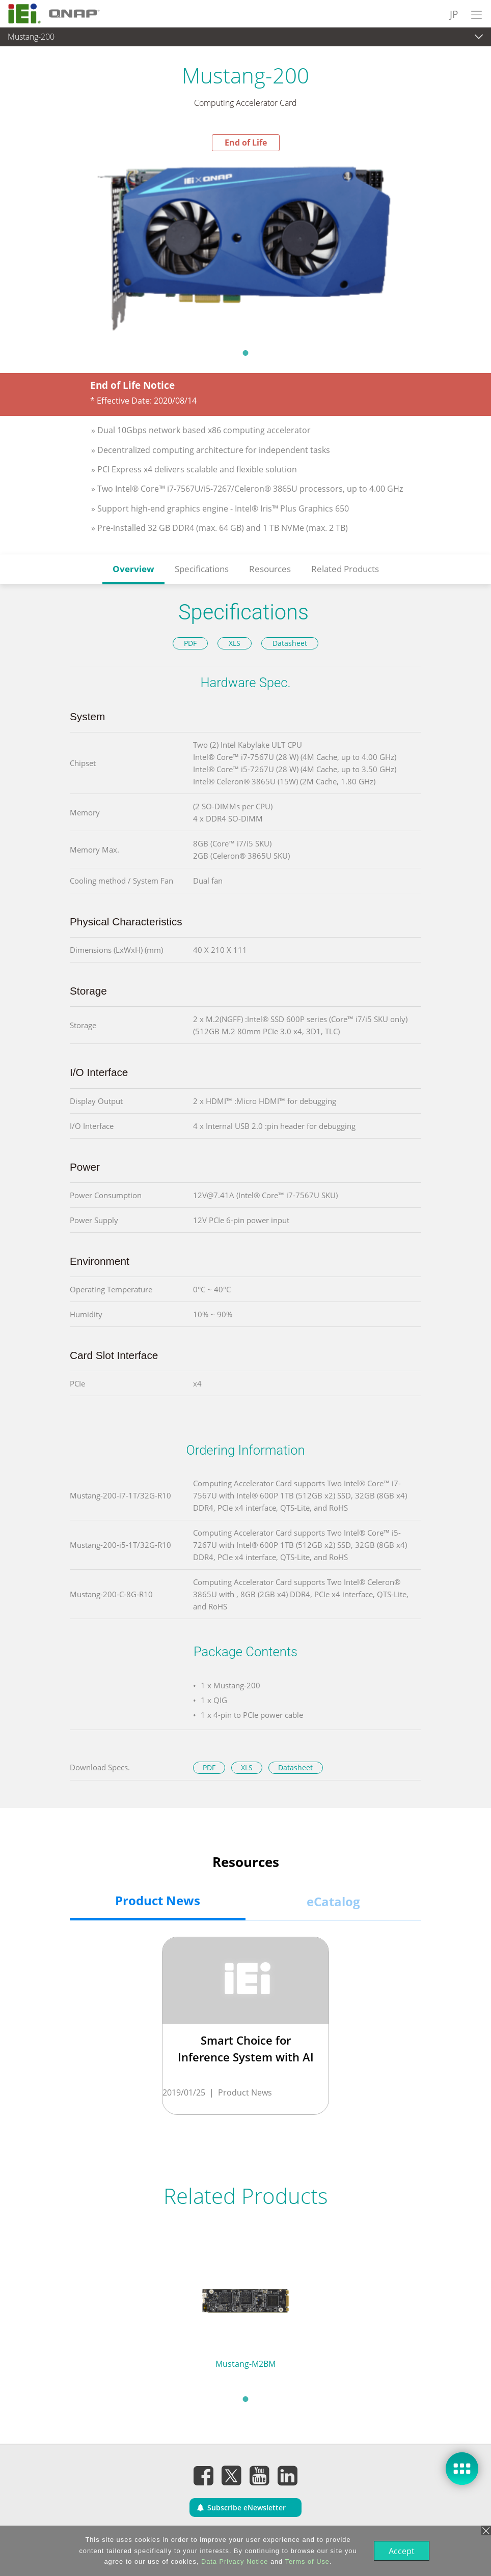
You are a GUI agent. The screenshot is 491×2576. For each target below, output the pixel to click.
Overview (133, 569)
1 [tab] (245, 353)
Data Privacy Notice (233, 2561)
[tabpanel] (245, 247)
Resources (270, 569)
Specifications (202, 569)
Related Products (345, 569)
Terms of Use (306, 2561)
